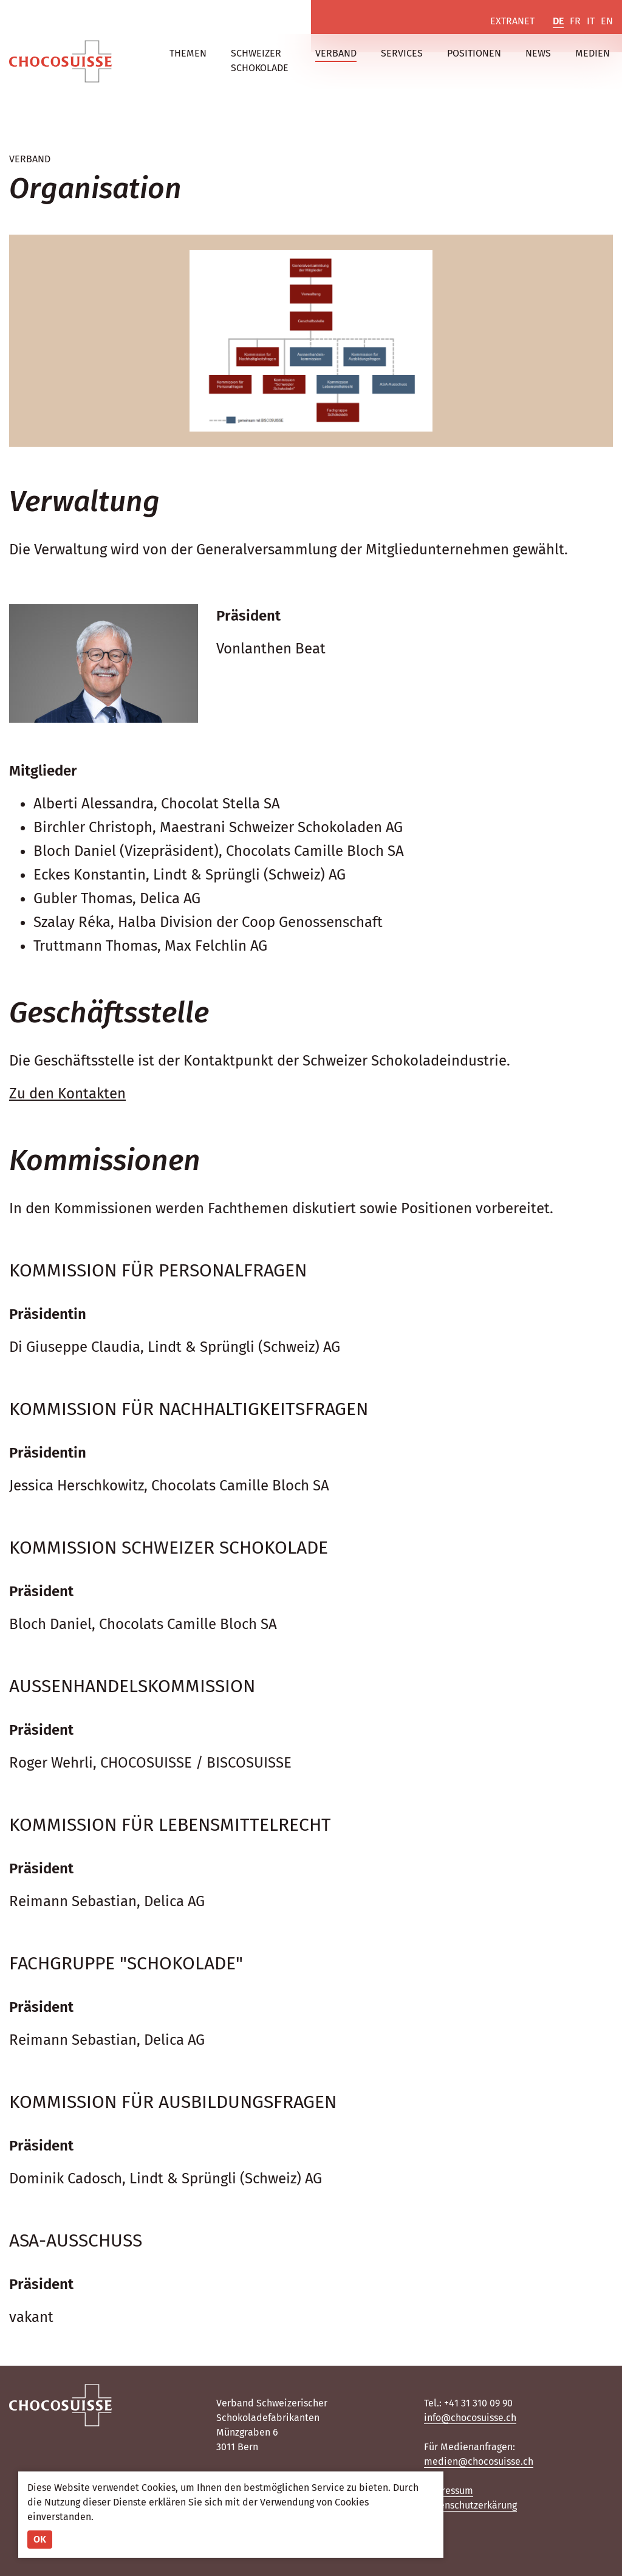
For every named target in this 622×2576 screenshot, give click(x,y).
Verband (336, 53)
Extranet (512, 21)
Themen (188, 53)
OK (39, 2539)
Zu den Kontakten (67, 1093)
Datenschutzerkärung (470, 2505)
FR (575, 21)
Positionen (474, 53)
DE (558, 21)
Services (402, 53)
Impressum (448, 2490)
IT (591, 21)
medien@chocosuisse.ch (478, 2461)
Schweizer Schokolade (260, 60)
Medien (592, 53)
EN (607, 21)
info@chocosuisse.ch (470, 2417)
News (538, 53)
